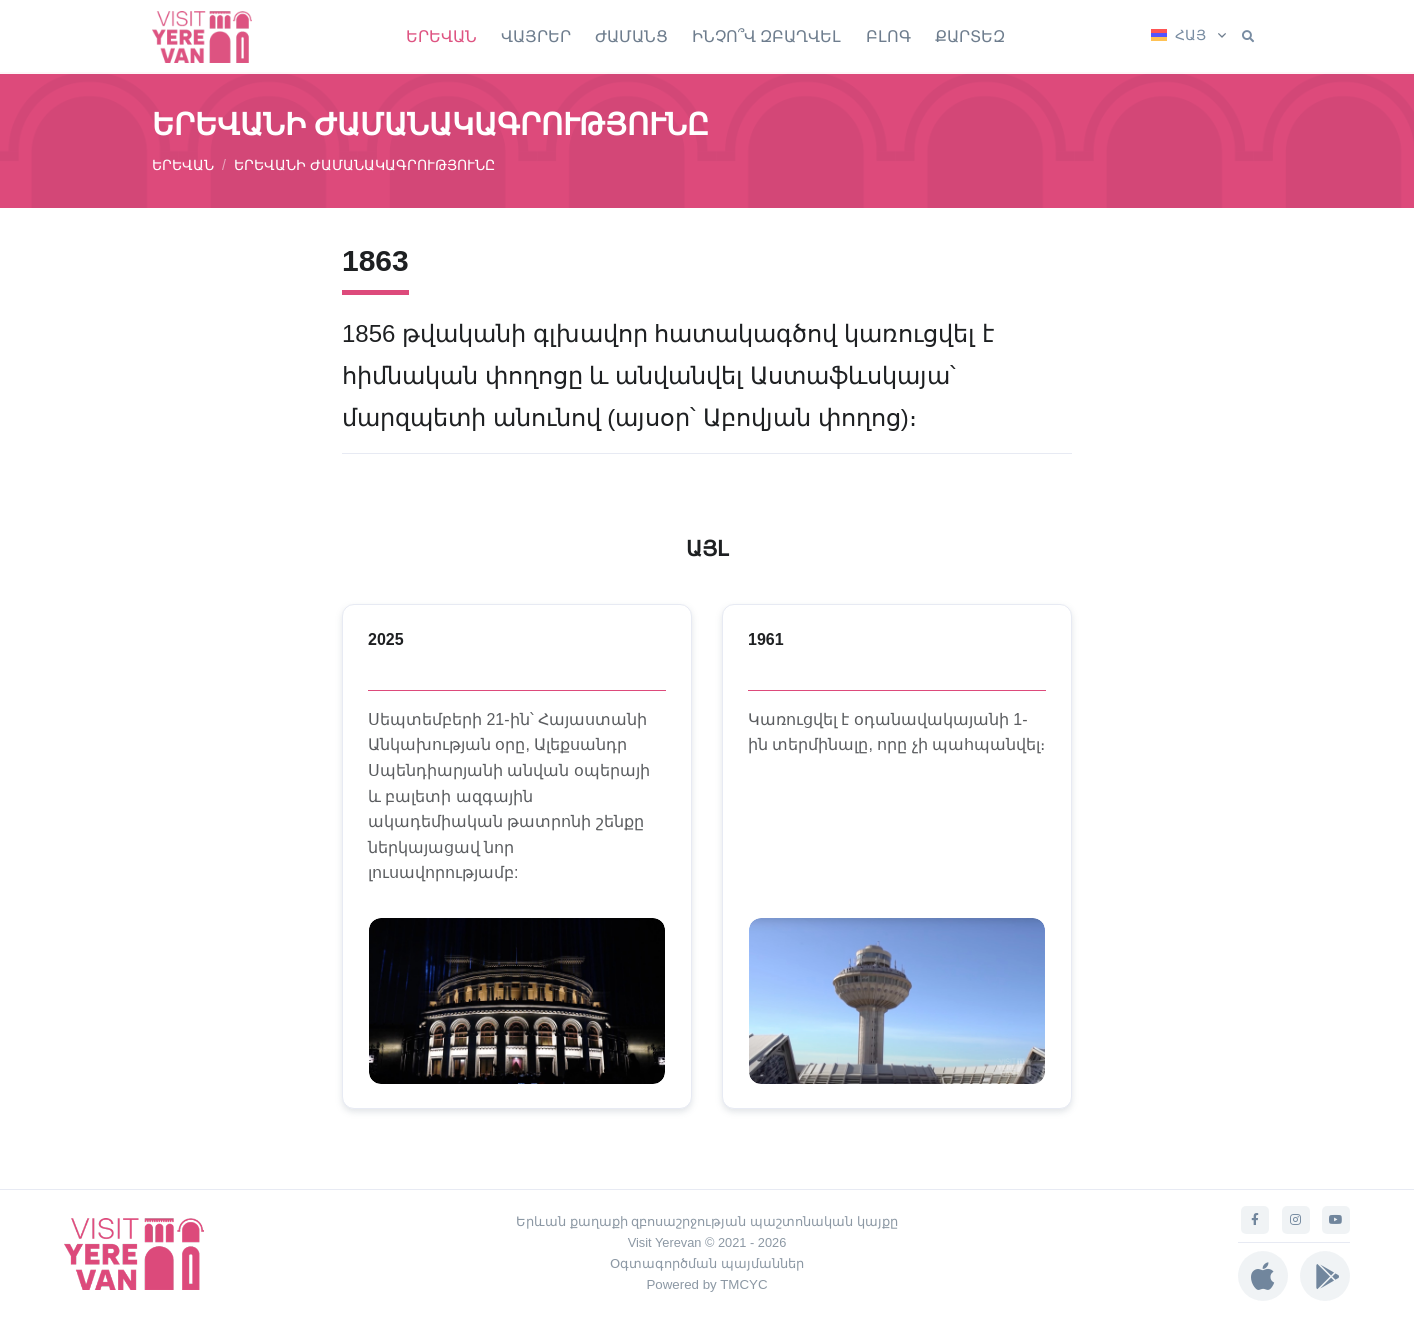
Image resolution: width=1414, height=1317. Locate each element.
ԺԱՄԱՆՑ (631, 36)
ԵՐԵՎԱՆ (441, 36)
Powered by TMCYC (706, 1284)
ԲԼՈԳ (888, 36)
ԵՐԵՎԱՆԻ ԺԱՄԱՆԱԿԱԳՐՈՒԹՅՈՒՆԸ (364, 165)
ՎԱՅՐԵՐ (536, 36)
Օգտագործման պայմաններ (707, 1263)
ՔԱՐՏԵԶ (970, 36)
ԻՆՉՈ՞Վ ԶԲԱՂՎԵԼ (766, 36)
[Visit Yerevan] (212, 36)
